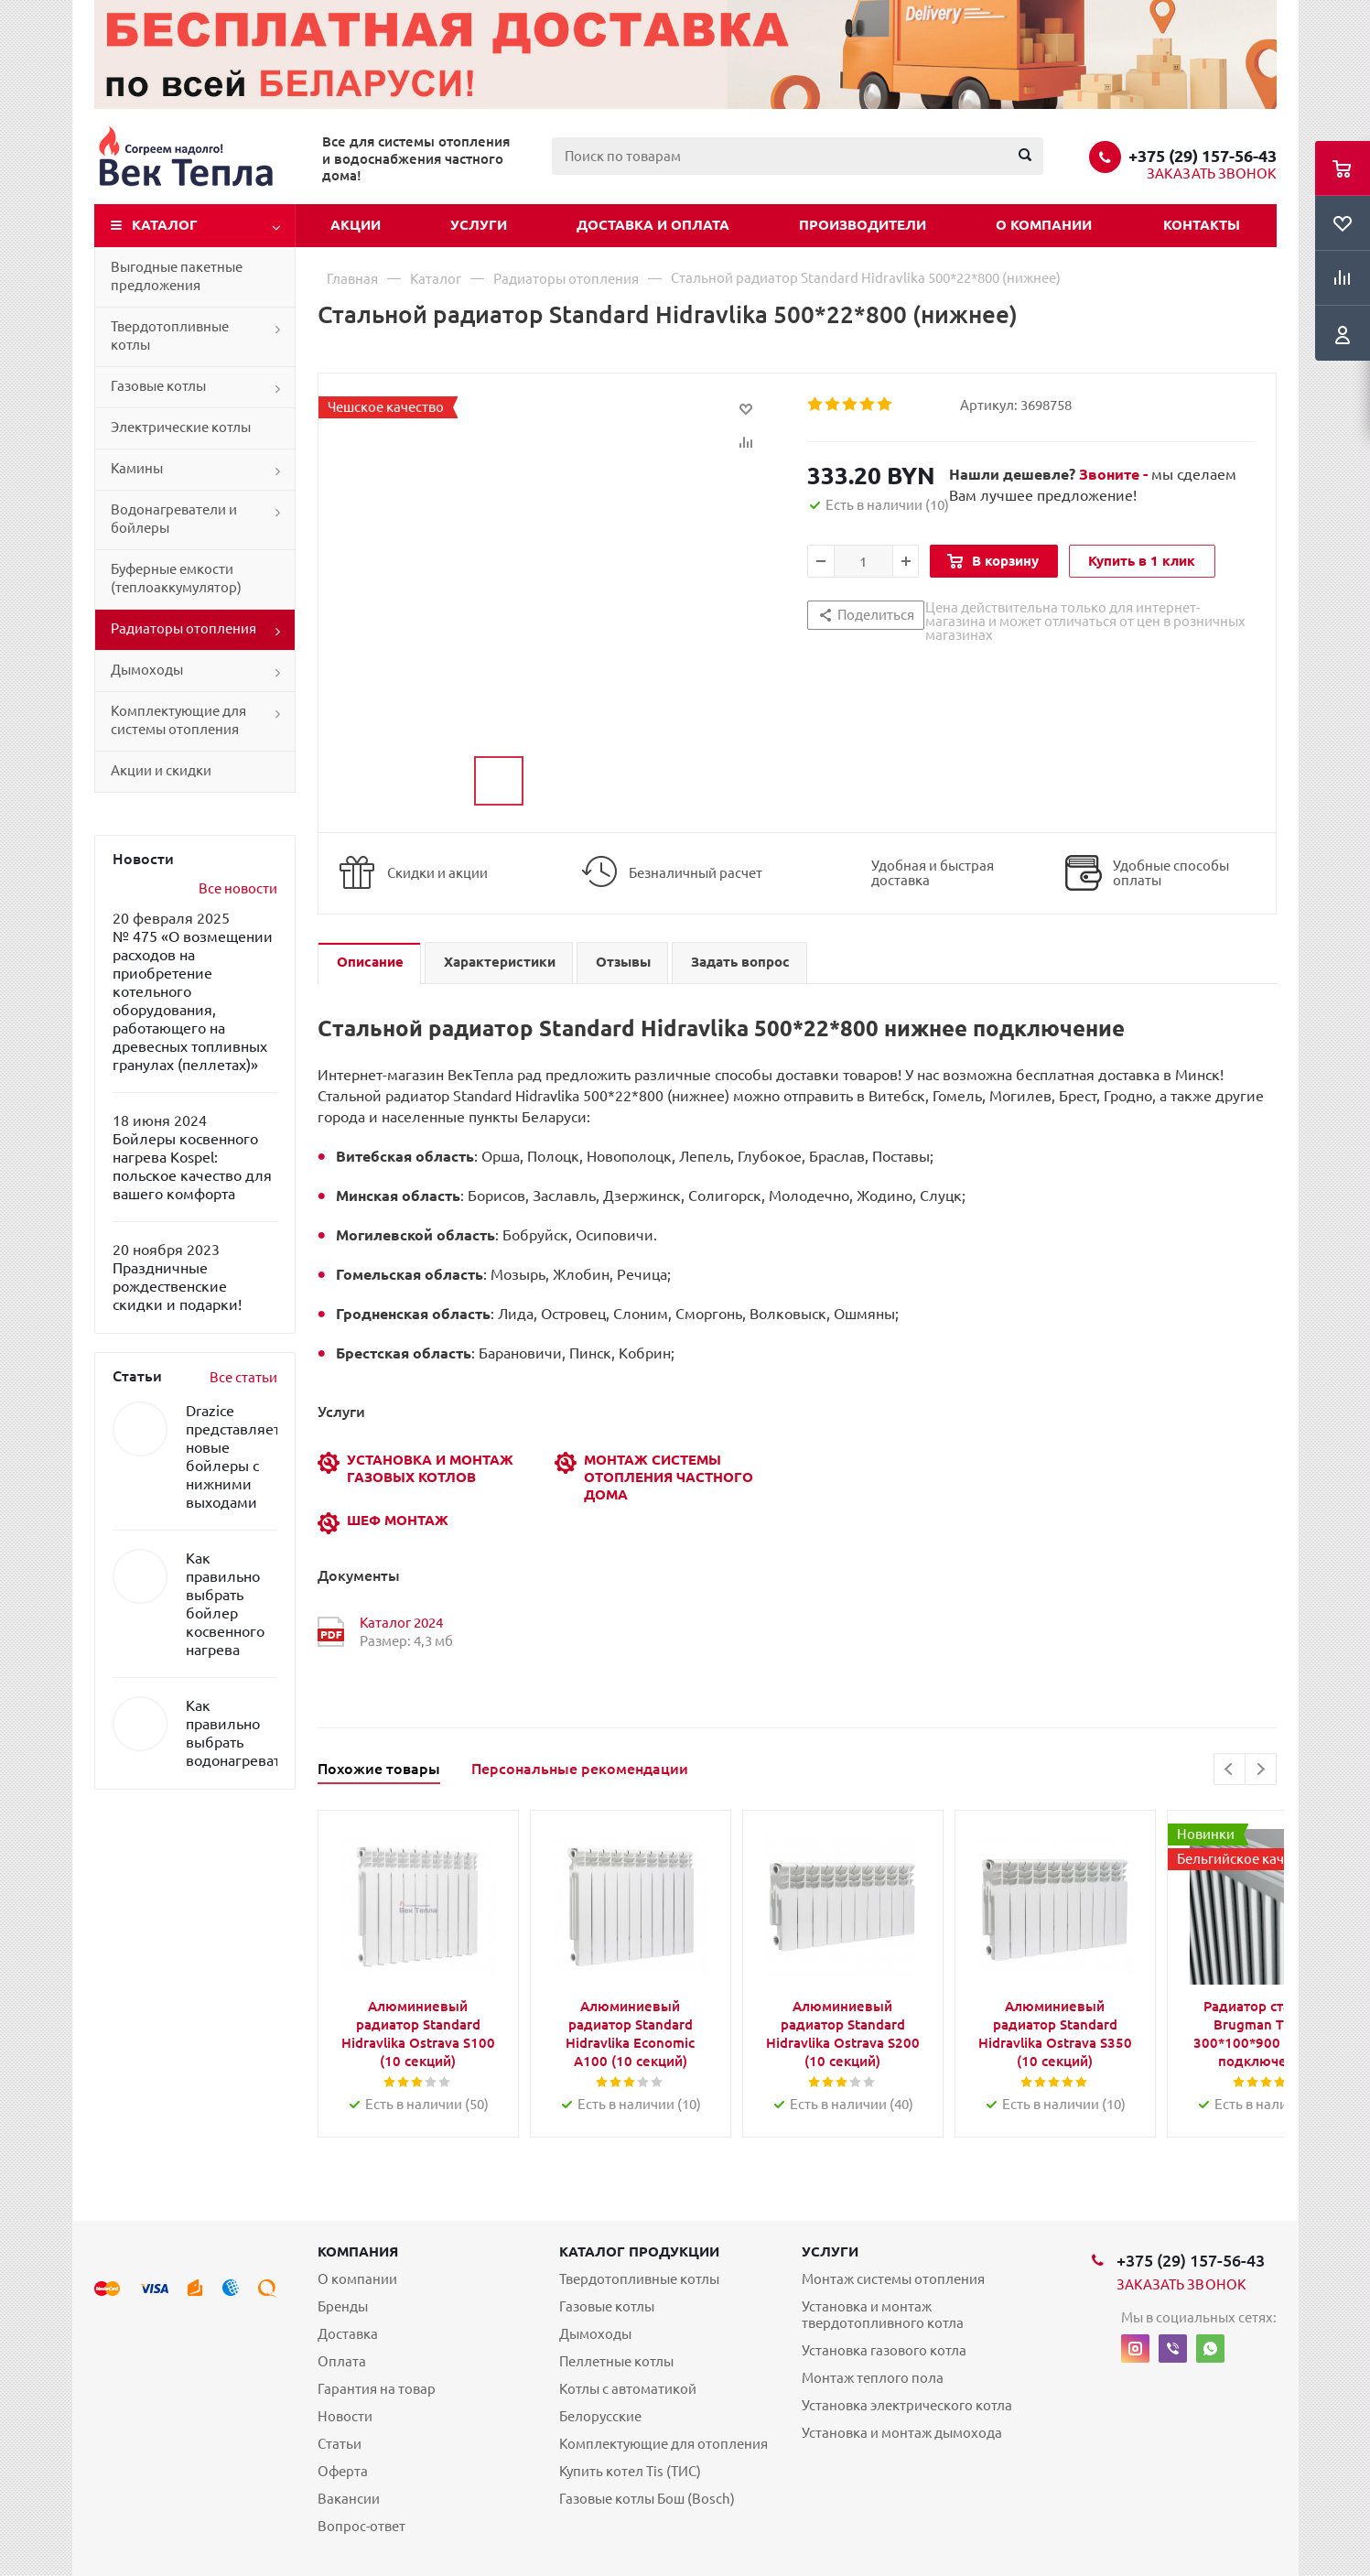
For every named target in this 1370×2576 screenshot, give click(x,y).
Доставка (348, 2334)
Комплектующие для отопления (663, 2444)
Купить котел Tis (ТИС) (630, 2471)
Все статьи (243, 1377)
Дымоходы (147, 669)
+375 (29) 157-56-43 (1202, 155)
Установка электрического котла (907, 2405)
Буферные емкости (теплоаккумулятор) (176, 578)
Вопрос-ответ (361, 2526)
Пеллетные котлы (616, 2361)
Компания (358, 2251)
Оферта (343, 2471)
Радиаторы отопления (183, 628)
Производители (862, 225)
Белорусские (600, 2416)
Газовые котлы (158, 386)
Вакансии (349, 2498)
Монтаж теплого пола (873, 2378)
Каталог (165, 225)
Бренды (343, 2306)
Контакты (1201, 225)
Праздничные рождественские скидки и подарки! (177, 1286)
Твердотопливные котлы (170, 335)
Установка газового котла (884, 2350)
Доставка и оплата (653, 225)
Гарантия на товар (377, 2389)
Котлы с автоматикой (627, 2389)
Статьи (339, 2444)
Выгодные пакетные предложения (177, 276)
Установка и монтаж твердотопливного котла (883, 2315)
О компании (1044, 225)
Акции (355, 225)
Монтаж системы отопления (893, 2279)
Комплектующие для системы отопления (178, 720)
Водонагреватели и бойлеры (174, 519)
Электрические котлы (181, 427)
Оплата (342, 2361)
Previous (1229, 1769)
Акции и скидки (161, 770)
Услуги (478, 225)
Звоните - (1115, 474)
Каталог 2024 (401, 1622)
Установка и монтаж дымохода (902, 2433)
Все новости (238, 888)
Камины (137, 468)
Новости (345, 2416)
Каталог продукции (639, 2251)
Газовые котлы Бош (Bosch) (647, 2498)
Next (1261, 1769)
